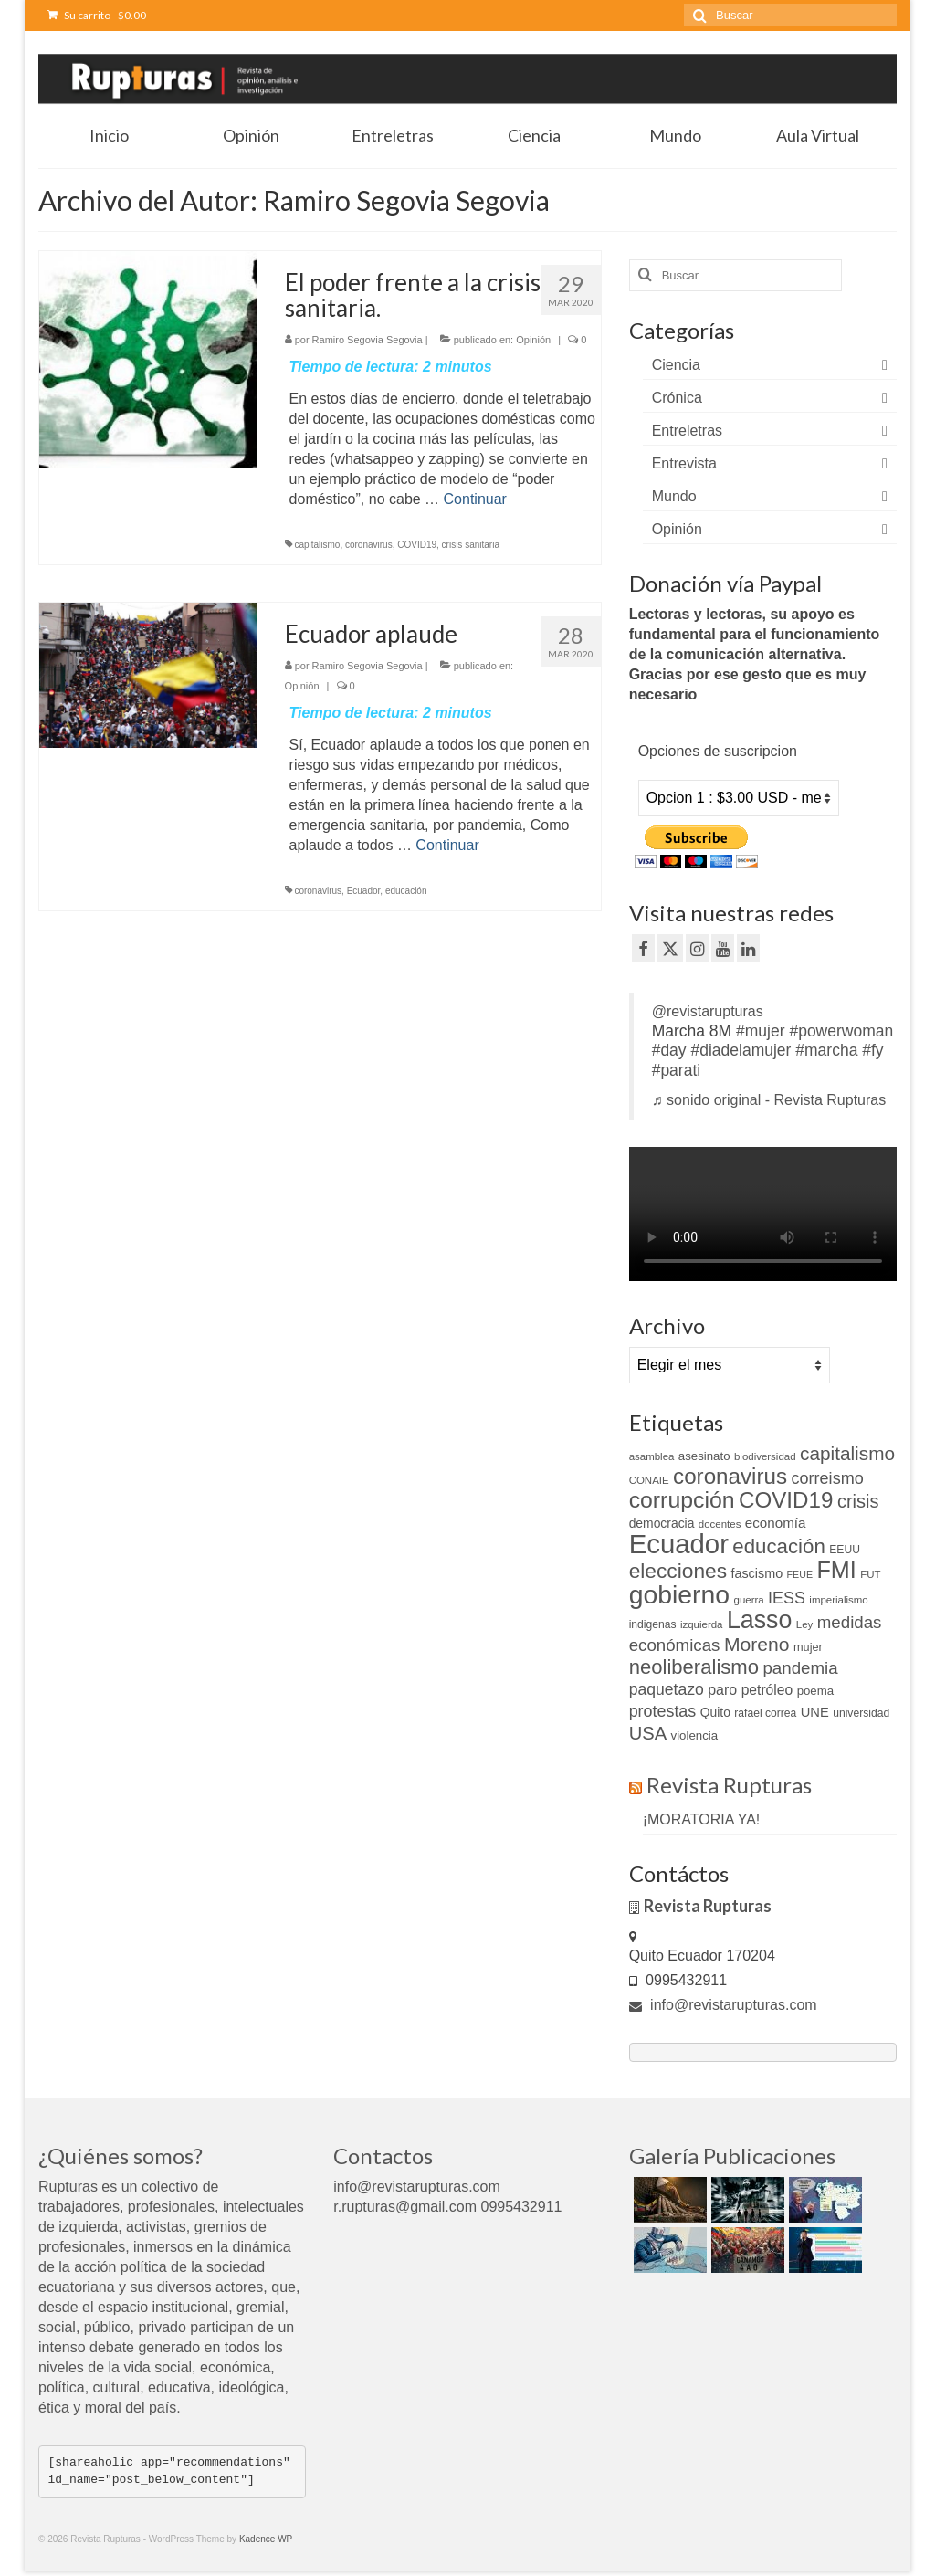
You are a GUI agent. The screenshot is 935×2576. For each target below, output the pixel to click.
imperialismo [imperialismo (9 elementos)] (838, 1599)
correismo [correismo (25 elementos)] (828, 1478)
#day (669, 1050)
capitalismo (317, 545)
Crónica (677, 397)
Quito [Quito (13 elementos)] (715, 1712)
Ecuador (364, 891)
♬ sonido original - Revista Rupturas (769, 1100)
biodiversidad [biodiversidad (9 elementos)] (765, 1456)
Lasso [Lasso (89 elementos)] (759, 1620)
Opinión (533, 339)
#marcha (826, 1050)
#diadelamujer (740, 1050)
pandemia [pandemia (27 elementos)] (799, 1667)
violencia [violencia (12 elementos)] (695, 1735)
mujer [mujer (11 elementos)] (808, 1647)
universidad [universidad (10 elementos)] (861, 1713)
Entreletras (687, 430)
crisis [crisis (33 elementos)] (858, 1501)
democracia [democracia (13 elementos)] (662, 1523)
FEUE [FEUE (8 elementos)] (800, 1574)
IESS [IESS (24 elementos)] (786, 1598)
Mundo (674, 496)
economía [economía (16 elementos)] (775, 1522)
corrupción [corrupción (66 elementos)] (682, 1500)
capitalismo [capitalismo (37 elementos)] (847, 1453)
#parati (676, 1070)
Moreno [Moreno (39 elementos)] (757, 1644)
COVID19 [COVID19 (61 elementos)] (786, 1500)
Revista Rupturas (729, 1785)
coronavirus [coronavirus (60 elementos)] (730, 1476)
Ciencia (676, 365)
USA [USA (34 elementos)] (648, 1733)
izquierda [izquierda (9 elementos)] (701, 1624)
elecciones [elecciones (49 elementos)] (678, 1570)
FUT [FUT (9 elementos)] (870, 1574)
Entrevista (684, 463)
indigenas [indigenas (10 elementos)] (653, 1624)
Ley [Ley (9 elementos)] (805, 1624)
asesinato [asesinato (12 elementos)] (704, 1456)
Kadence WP (265, 2539)
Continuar (475, 499)
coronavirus (369, 545)
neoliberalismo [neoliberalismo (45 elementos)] (694, 1667)
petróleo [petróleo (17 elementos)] (767, 1690)
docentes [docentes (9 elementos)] (720, 1524)
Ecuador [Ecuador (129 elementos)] (679, 1544)
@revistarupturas (707, 1011)
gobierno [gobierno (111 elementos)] (679, 1594)
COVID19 (416, 545)
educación (406, 891)
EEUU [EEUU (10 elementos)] (844, 1549)
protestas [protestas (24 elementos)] (663, 1711)
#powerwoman (841, 1031)
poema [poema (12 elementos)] (815, 1691)
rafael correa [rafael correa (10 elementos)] (765, 1713)
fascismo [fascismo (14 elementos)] (756, 1573)
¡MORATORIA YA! (702, 1819)
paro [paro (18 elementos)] (722, 1690)
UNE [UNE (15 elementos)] (815, 1712)
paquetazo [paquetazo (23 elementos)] (666, 1689)
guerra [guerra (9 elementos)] (749, 1599)
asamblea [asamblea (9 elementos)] (652, 1456)
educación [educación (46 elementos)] (778, 1546)
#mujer (760, 1031)
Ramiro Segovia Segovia (367, 339)
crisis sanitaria (470, 545)
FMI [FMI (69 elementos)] (836, 1569)
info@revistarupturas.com (723, 2005)
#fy (872, 1050)
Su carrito (96, 15)
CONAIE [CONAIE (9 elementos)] (649, 1480)
